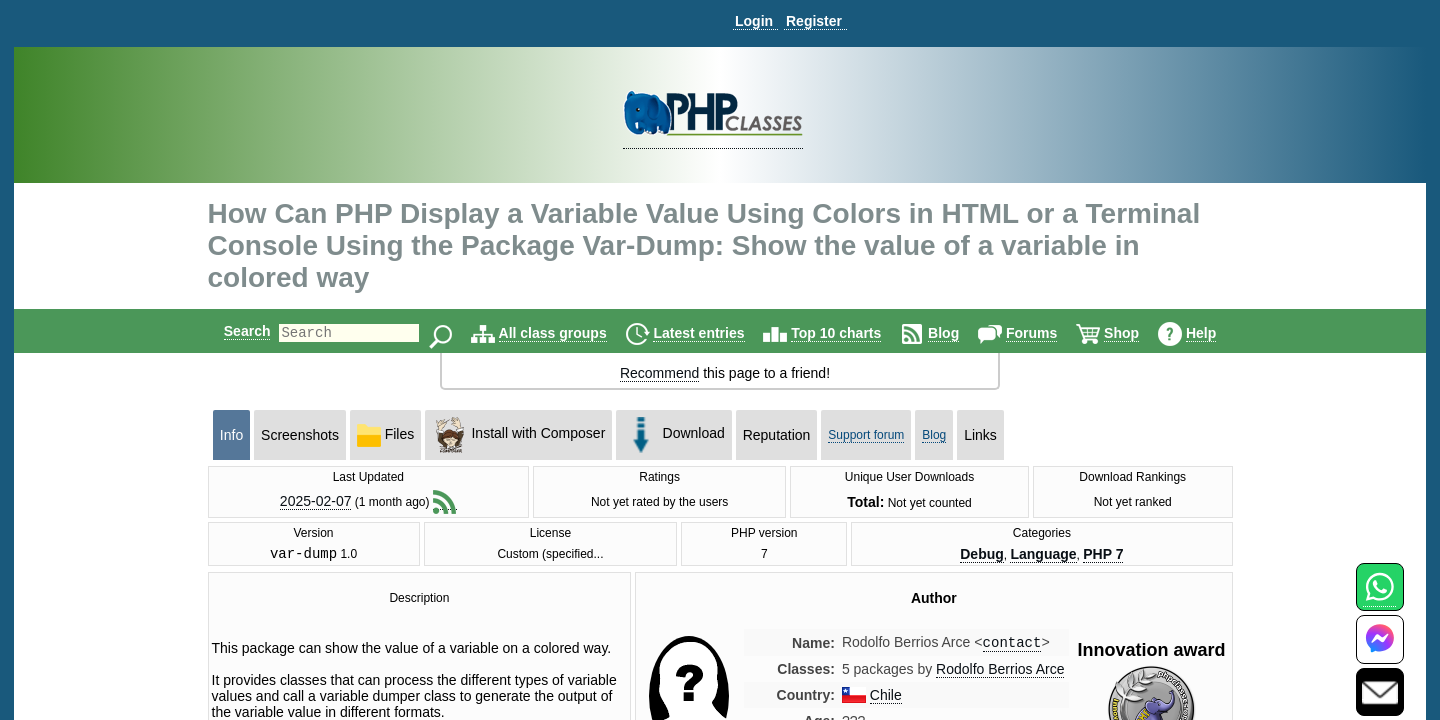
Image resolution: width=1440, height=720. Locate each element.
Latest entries (715, 333)
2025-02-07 (316, 501)
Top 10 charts (853, 333)
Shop (1138, 333)
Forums (1048, 333)
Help (1218, 333)
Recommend (659, 373)
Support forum (866, 435)
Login (754, 21)
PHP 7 (1103, 556)
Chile (886, 700)
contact (1012, 646)
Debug (982, 556)
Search (230, 331)
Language (1043, 556)
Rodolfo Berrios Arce (1000, 674)
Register (814, 21)
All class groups (570, 333)
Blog (960, 333)
